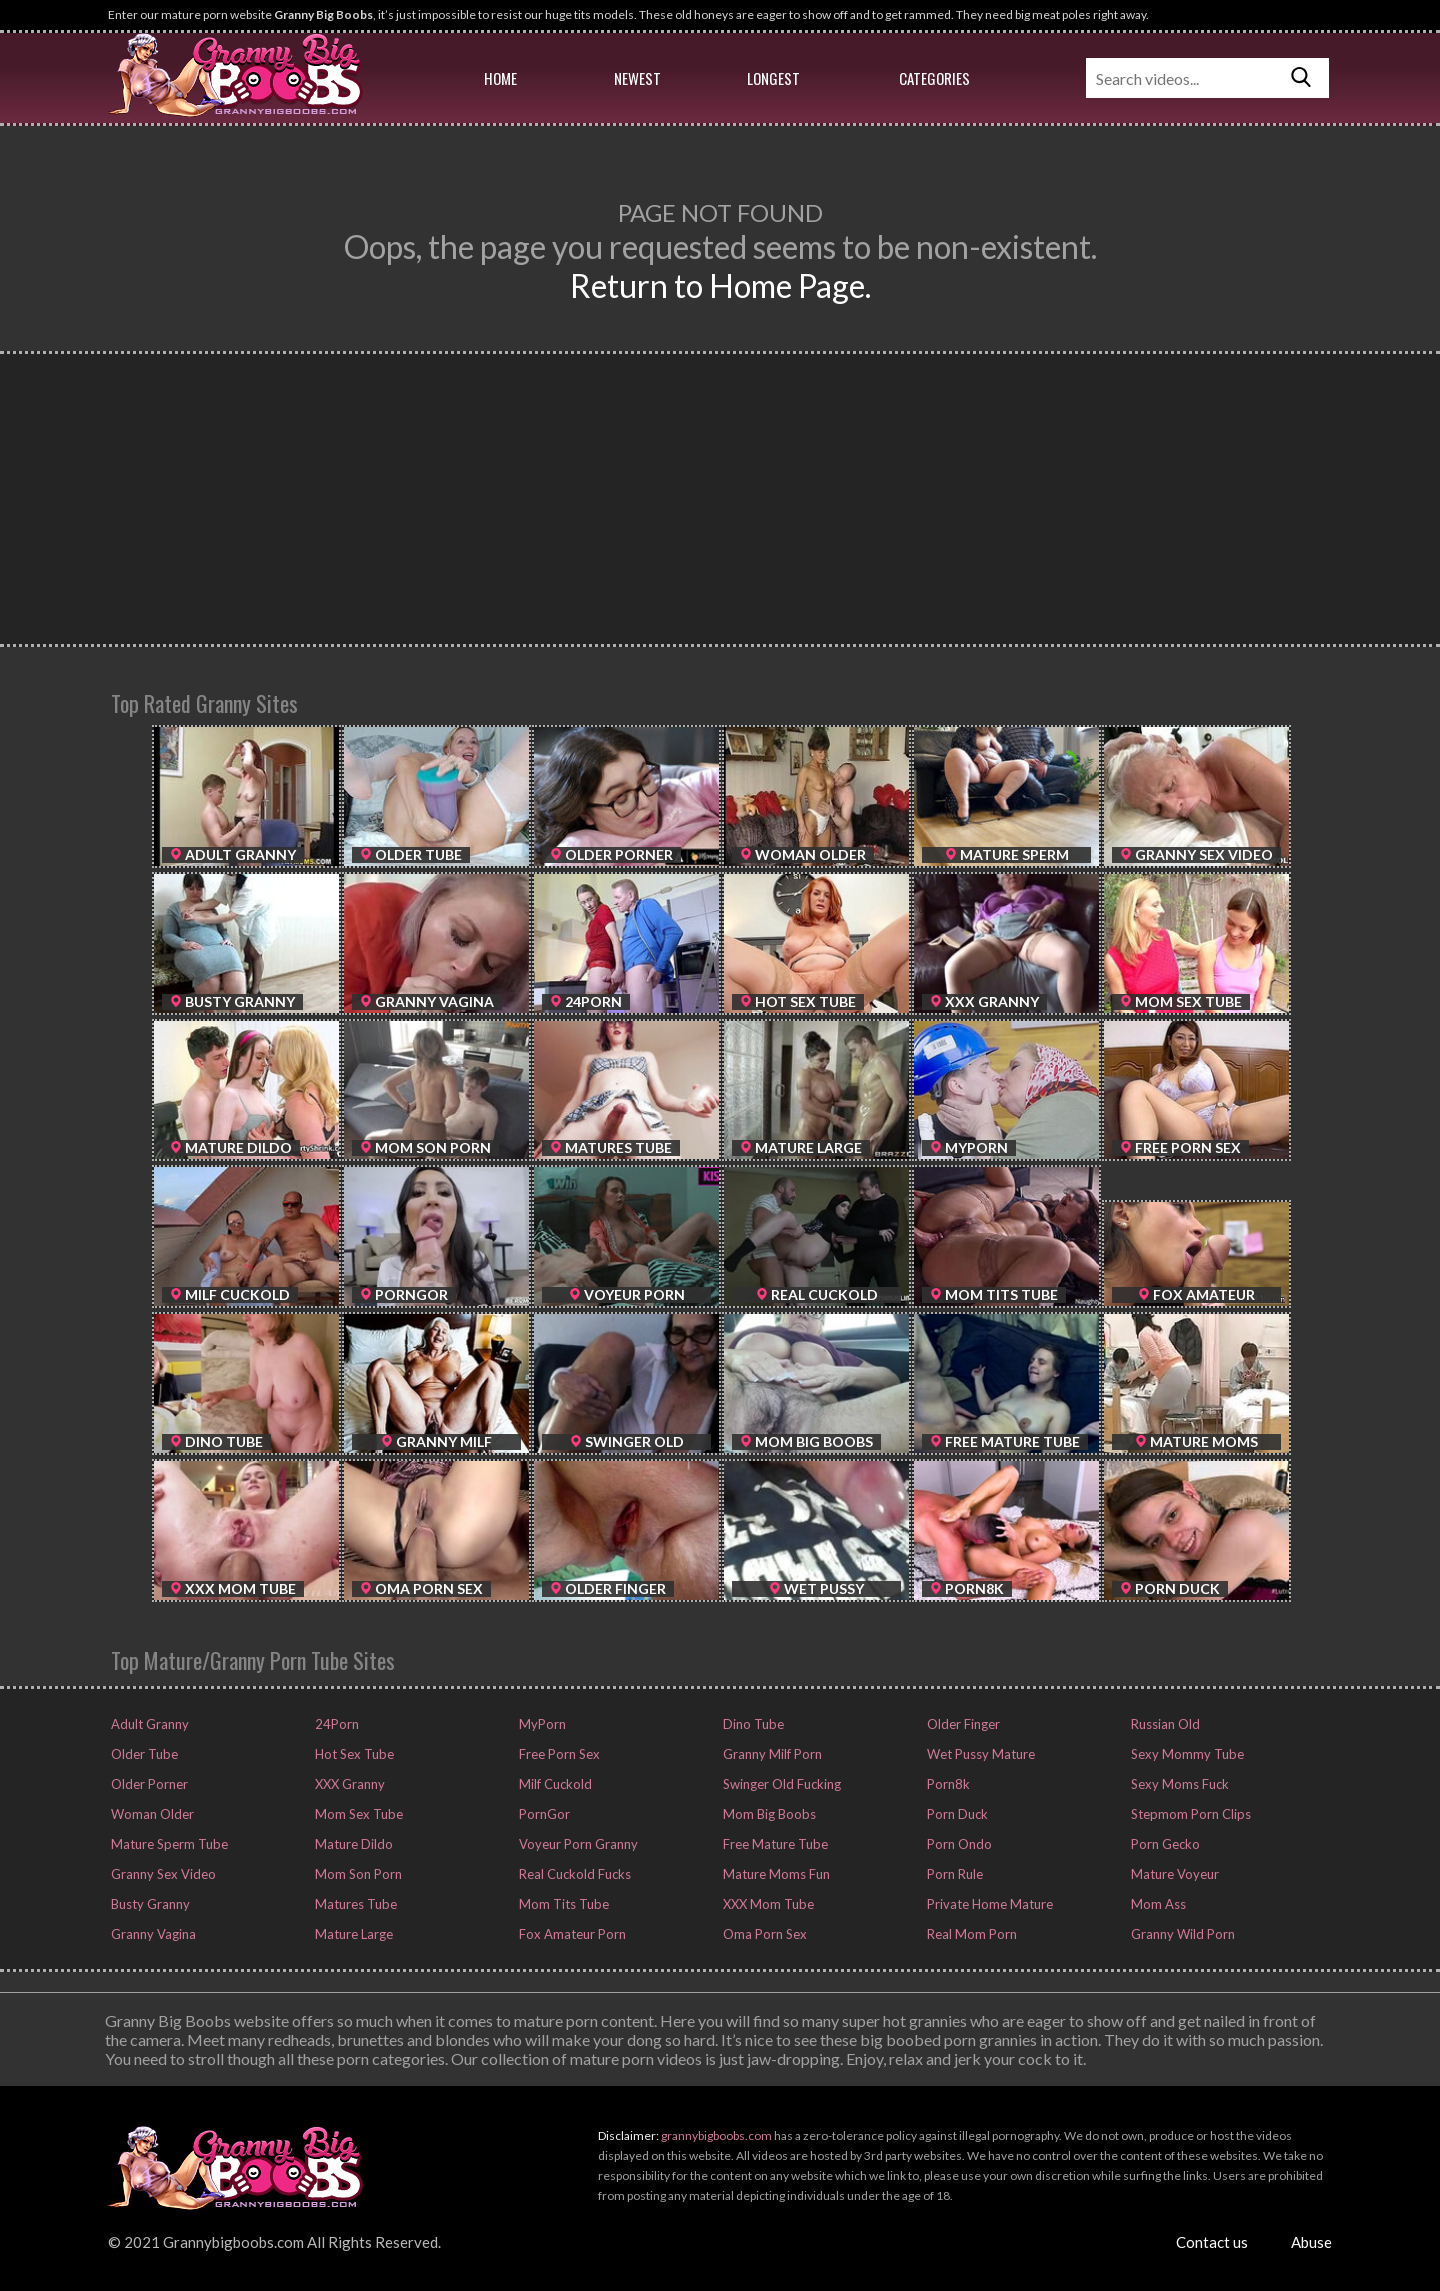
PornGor (543, 1814)
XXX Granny (348, 1784)
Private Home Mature (988, 1904)
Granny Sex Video (162, 1874)
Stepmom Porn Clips (1189, 1814)
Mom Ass (1157, 1904)
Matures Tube (354, 1904)
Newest (637, 78)
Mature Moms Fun (775, 1874)
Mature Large (352, 1934)
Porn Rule (953, 1874)
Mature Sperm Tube (168, 1844)
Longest (773, 78)
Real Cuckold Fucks (573, 1874)
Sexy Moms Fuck (1178, 1784)
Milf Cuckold (554, 1784)
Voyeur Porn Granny (577, 1844)
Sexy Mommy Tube (1186, 1754)
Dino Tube (752, 1724)
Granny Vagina (152, 1934)
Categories (934, 78)
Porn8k (947, 1784)
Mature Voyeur (1173, 1874)
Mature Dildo (352, 1844)
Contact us (1212, 2242)
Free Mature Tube (774, 1844)
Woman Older (151, 1814)
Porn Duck (956, 1814)
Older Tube (143, 1754)
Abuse (1311, 2242)
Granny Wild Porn (1181, 1934)
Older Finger (962, 1724)
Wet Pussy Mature (979, 1754)
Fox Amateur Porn (571, 1934)
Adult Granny (148, 1724)
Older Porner (148, 1784)
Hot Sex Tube (353, 1754)
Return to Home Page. (720, 285)
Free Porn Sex (558, 1754)
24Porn (335, 1724)
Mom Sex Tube (357, 1814)
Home (500, 78)
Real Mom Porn (970, 1934)
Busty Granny (149, 1904)
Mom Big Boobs (768, 1814)
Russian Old (1164, 1724)
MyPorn (541, 1724)
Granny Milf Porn (771, 1754)
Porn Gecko (1164, 1844)
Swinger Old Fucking (780, 1784)
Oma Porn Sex (763, 1934)
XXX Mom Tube (767, 1904)
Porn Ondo (958, 1844)
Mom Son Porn (357, 1874)
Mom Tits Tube (562, 1904)
